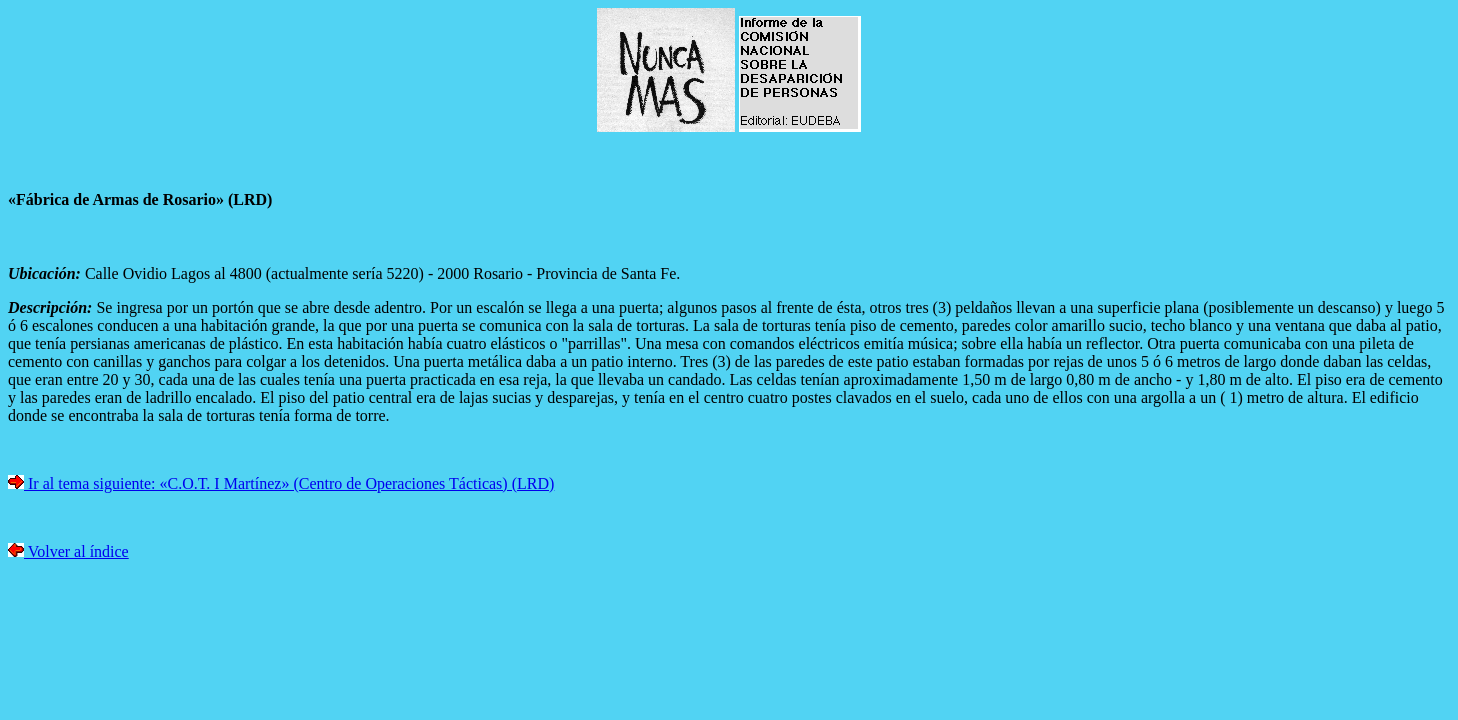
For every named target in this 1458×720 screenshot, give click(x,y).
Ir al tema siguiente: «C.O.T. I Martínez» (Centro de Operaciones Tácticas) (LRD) (289, 483)
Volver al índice (76, 551)
